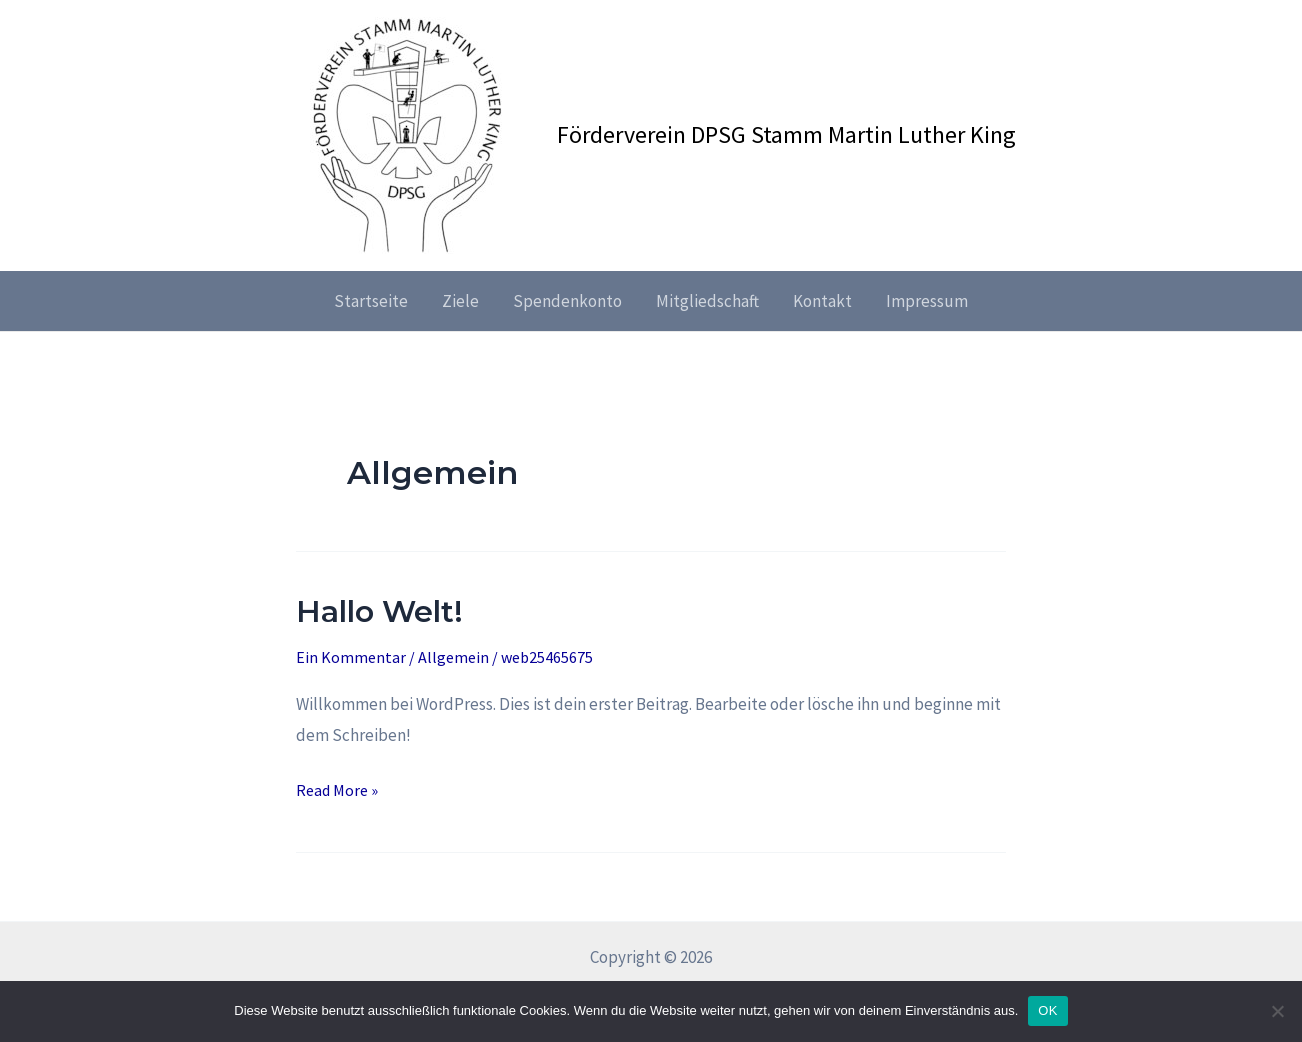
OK (1047, 1010)
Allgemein (453, 657)
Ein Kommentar (351, 657)
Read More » (337, 788)
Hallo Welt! (379, 611)
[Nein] (1277, 1011)
